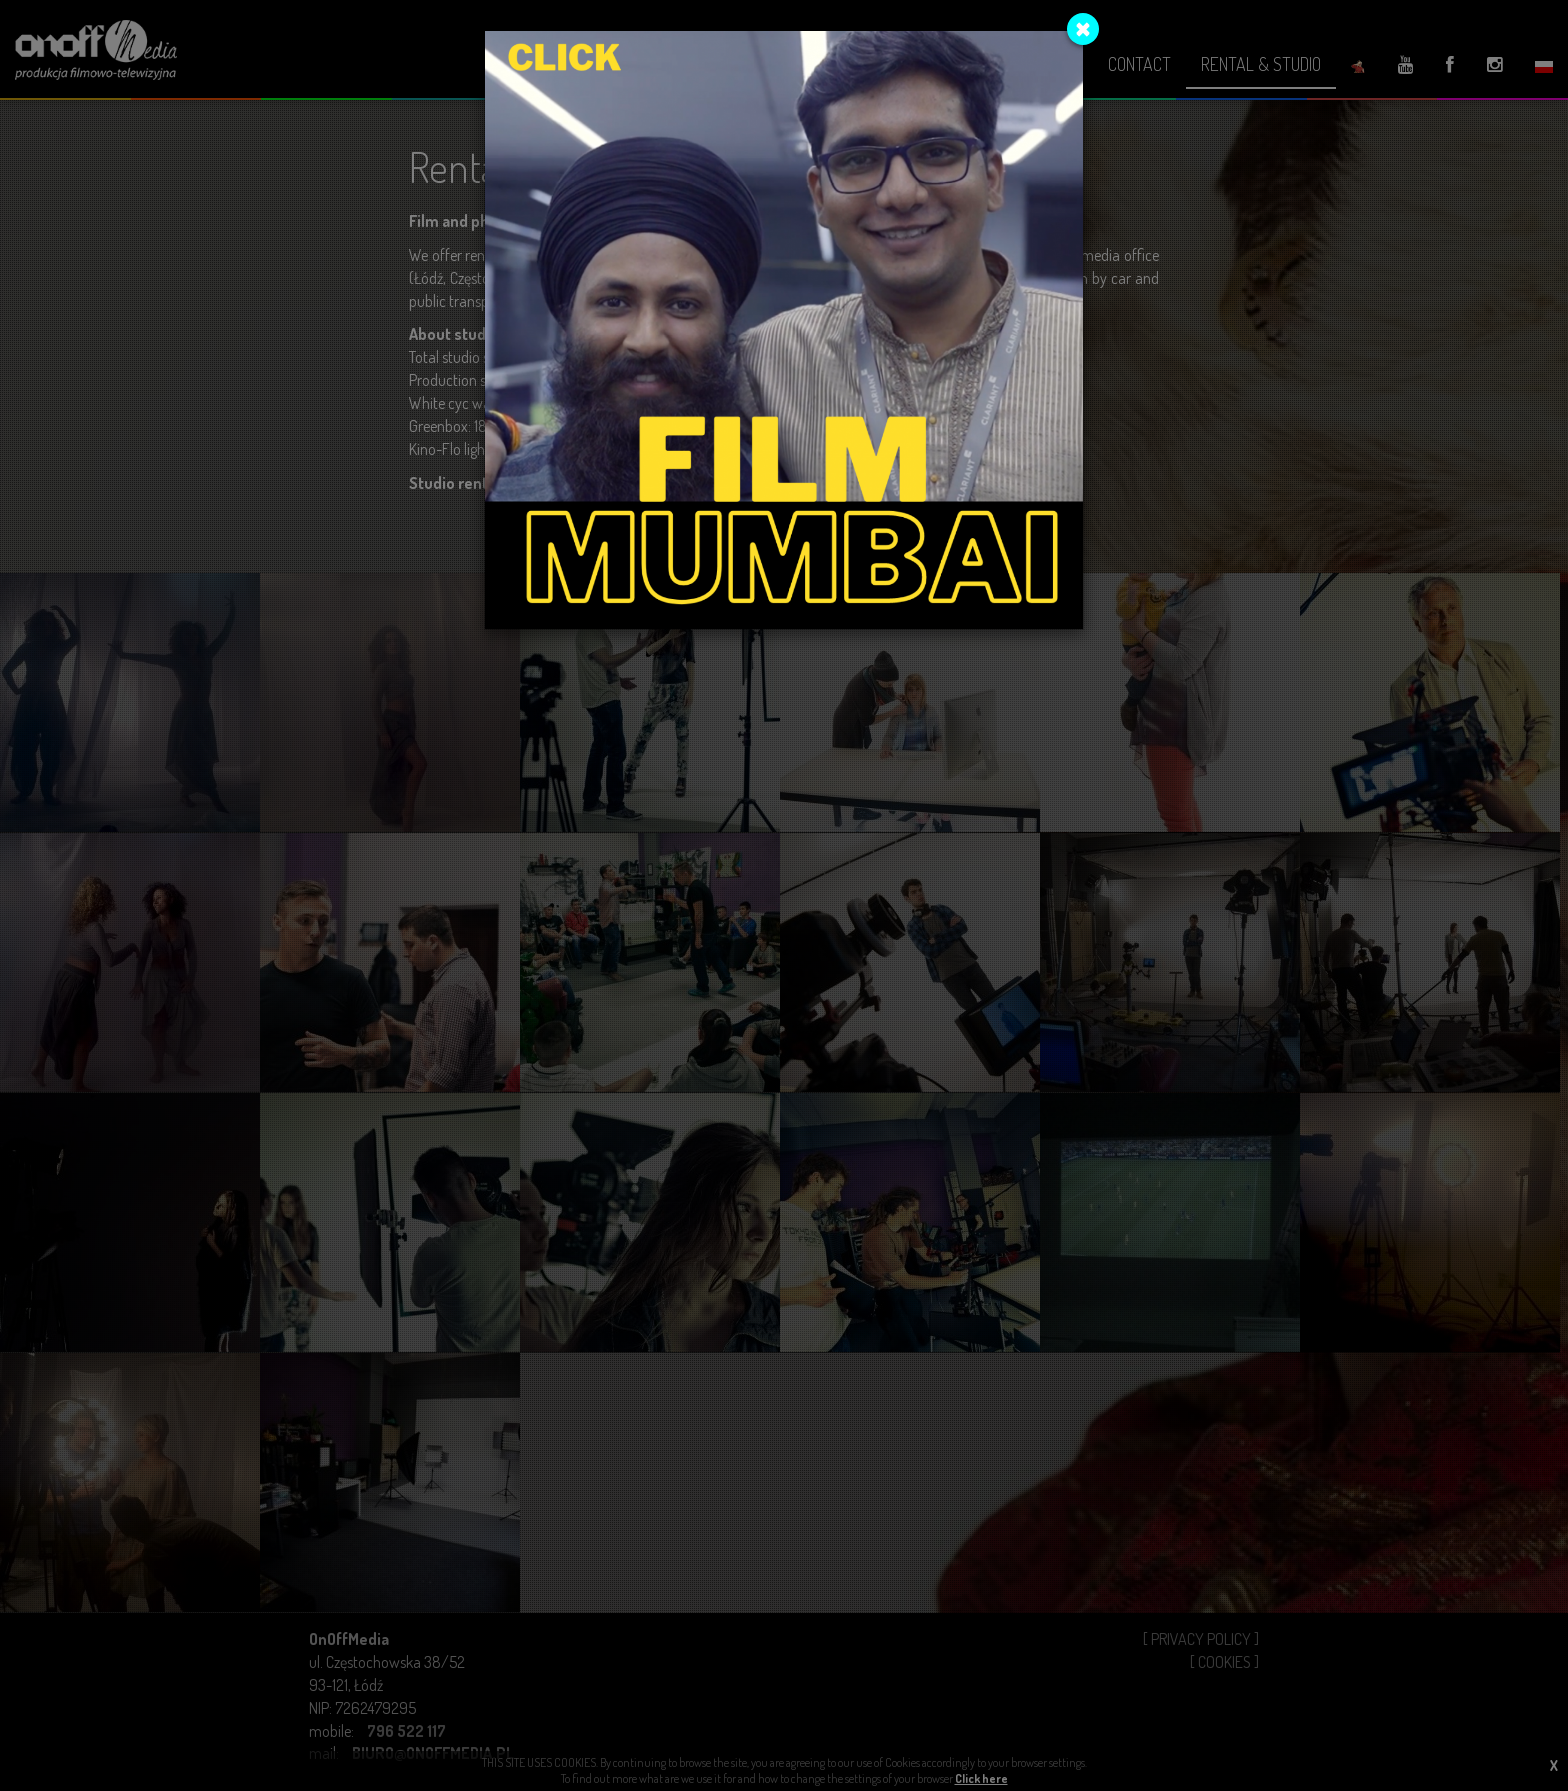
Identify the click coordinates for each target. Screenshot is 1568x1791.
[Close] (1083, 29)
